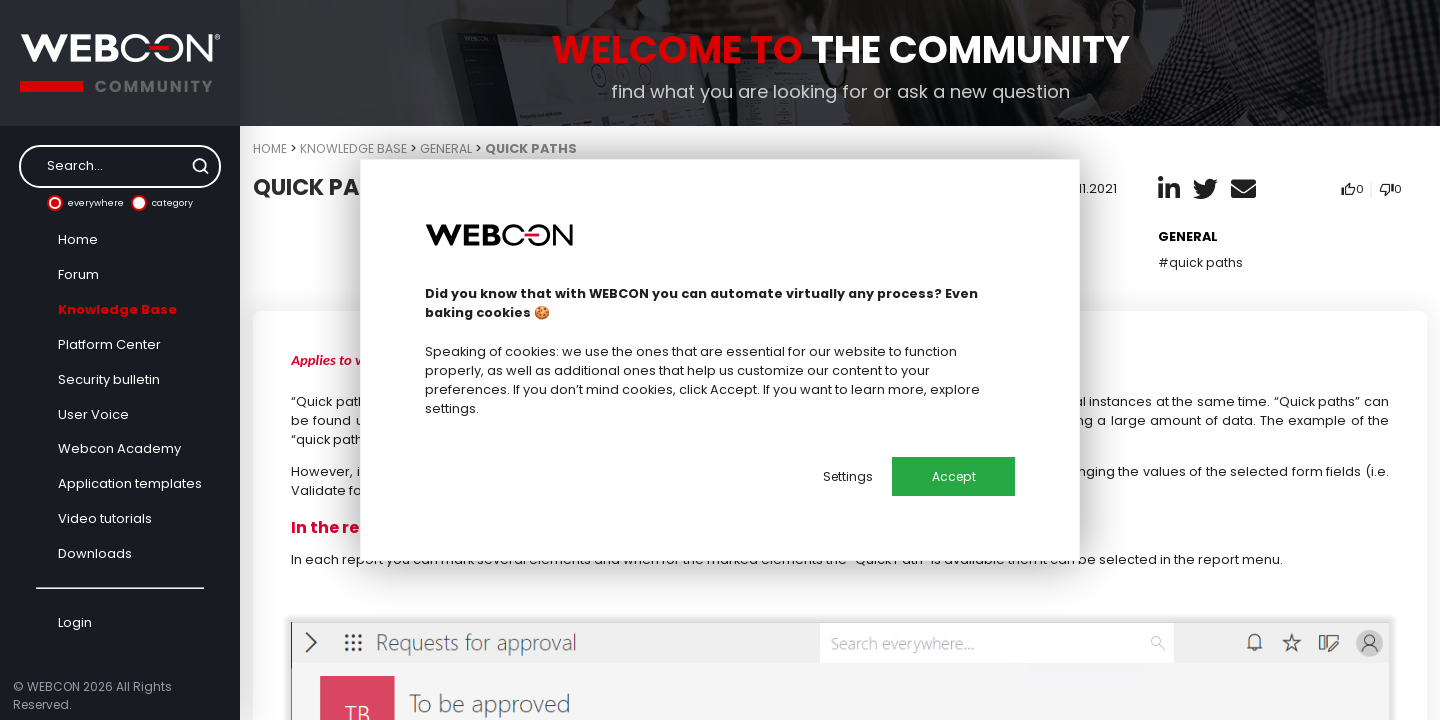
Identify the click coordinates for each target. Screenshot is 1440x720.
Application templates (130, 483)
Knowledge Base (117, 309)
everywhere (85, 203)
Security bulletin (109, 379)
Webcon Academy (119, 448)
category (162, 203)
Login (75, 622)
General (452, 148)
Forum (78, 274)
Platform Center (109, 344)
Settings (844, 476)
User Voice (93, 414)
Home (78, 239)
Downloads (95, 553)
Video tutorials (105, 518)
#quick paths (1201, 262)
